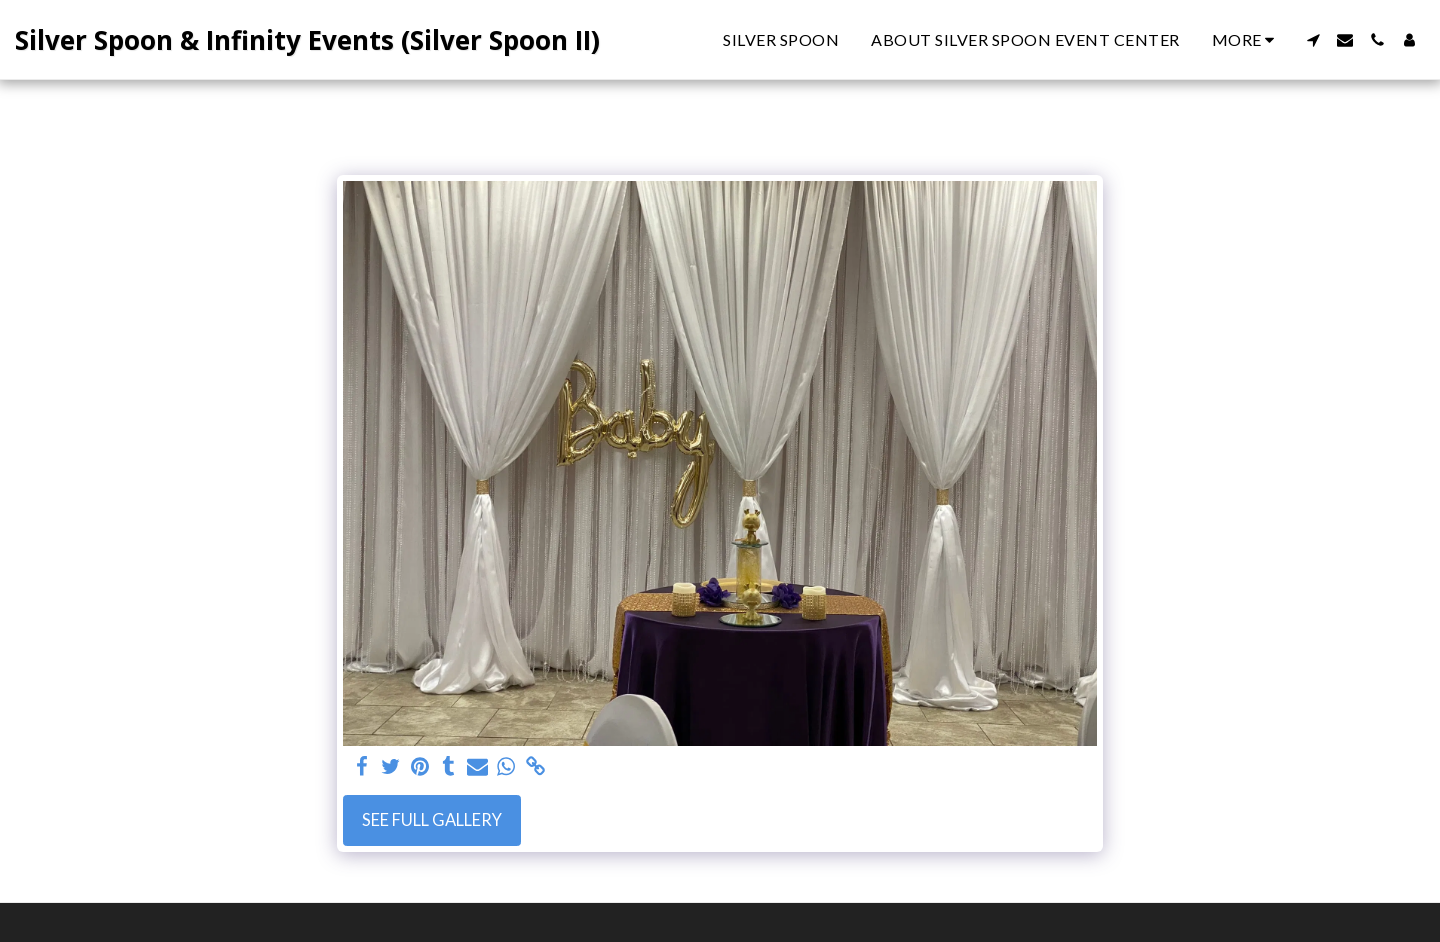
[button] (1313, 40)
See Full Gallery (432, 820)
